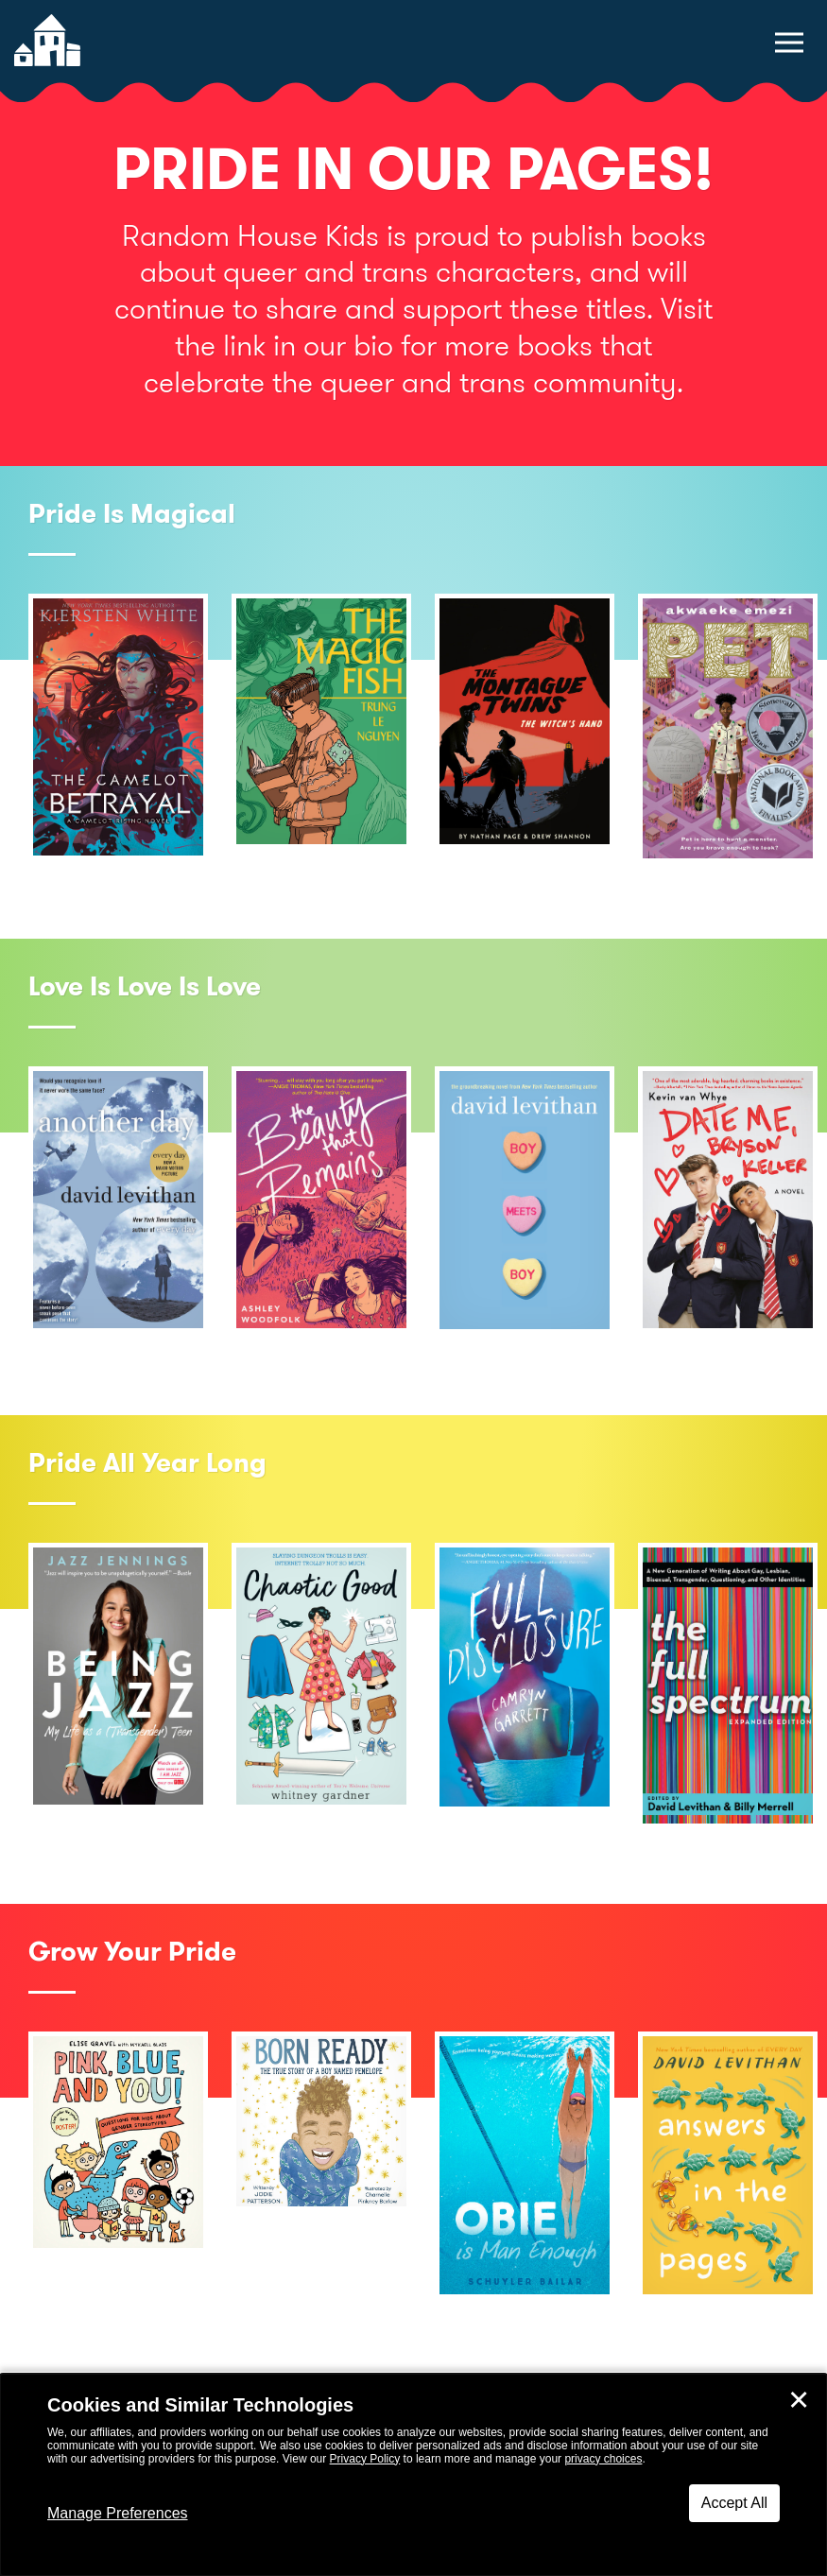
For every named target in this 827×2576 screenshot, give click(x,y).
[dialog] (413, 2475)
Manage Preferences (117, 2513)
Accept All (734, 2503)
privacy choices (603, 2458)
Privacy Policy (365, 2458)
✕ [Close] (798, 2400)
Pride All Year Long (147, 1462)
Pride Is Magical (131, 513)
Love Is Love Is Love (144, 986)
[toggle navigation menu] (789, 42)
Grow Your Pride (132, 1951)
